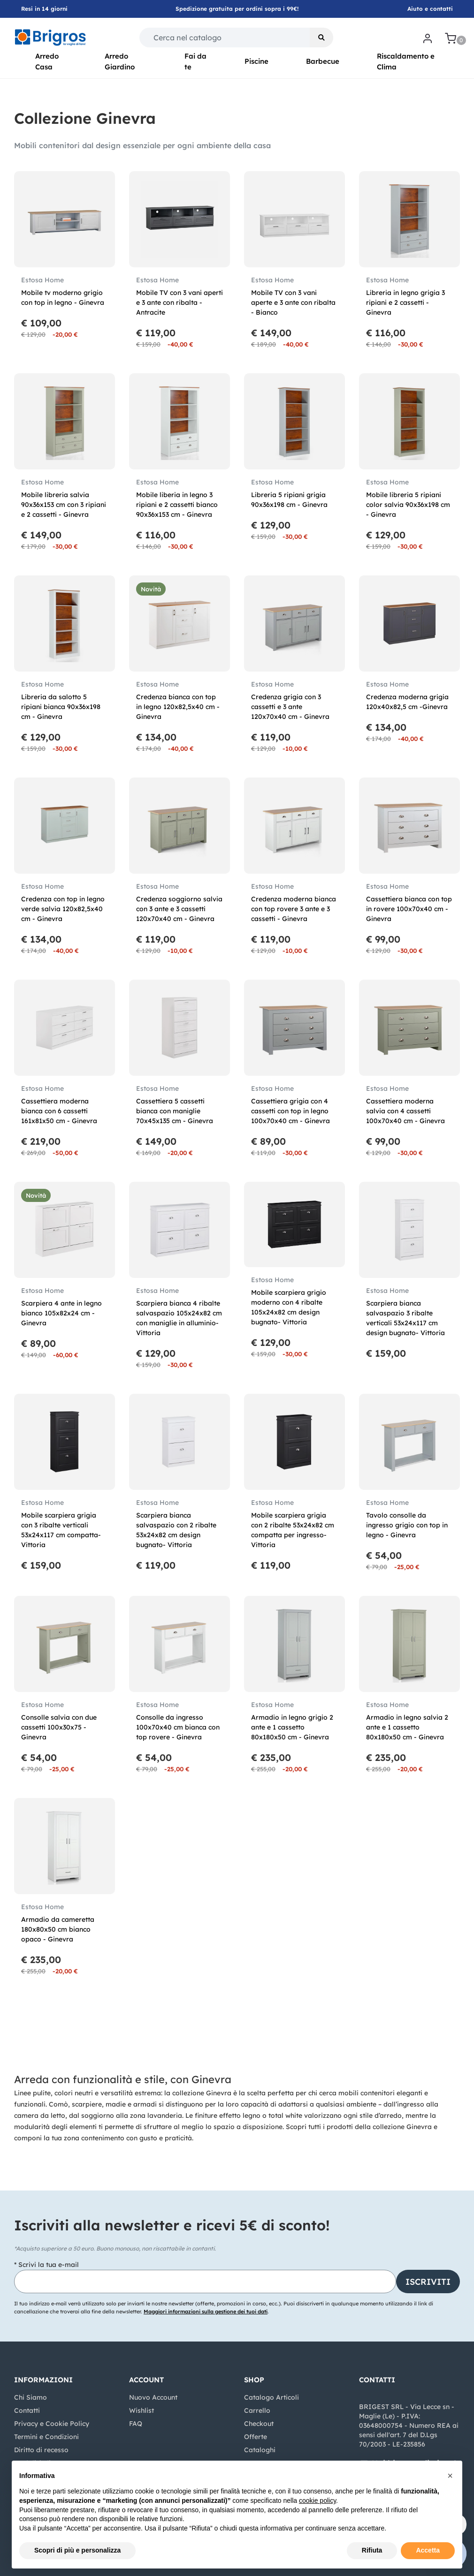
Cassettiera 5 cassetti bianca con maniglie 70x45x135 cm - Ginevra (174, 1111)
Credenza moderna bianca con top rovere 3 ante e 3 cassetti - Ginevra (293, 909)
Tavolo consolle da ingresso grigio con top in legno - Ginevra (407, 1525)
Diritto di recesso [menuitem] (41, 2450)
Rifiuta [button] (372, 2550)
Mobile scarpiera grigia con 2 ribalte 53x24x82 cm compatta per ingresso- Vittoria (292, 1530)
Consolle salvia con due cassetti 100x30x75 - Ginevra (59, 1727)
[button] (321, 37)
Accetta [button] (428, 2550)
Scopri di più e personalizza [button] (77, 2550)
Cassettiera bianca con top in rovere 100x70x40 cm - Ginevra (409, 909)
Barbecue (322, 61)
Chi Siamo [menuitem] (30, 2397)
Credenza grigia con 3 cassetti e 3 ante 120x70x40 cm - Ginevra (290, 707)
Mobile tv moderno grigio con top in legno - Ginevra (62, 297)
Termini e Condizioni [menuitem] (46, 2436)
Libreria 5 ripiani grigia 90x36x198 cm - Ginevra (289, 500)
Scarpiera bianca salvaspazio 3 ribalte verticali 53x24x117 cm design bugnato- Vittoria (405, 1318)
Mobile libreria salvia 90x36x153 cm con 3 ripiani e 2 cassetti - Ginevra (63, 505)
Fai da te (195, 61)
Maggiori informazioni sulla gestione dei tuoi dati (206, 2311)
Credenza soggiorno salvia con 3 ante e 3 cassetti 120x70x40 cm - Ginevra (179, 909)
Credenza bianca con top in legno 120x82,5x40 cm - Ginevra (178, 707)
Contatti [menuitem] (27, 2410)
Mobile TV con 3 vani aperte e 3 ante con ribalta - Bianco (293, 302)
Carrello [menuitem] (257, 2410)
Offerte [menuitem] (255, 2436)
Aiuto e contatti (430, 8)
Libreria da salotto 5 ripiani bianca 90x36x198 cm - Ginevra (60, 707)
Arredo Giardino (120, 61)
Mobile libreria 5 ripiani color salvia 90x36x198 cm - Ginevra (408, 505)
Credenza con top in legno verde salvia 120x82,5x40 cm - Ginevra (63, 909)
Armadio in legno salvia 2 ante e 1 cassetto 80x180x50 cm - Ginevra (407, 1727)
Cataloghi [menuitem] (259, 2450)
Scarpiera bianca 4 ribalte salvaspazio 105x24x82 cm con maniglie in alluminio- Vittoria (179, 1318)
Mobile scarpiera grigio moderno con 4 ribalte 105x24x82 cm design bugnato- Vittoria (288, 1307)
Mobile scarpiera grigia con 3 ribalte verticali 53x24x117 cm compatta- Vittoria (61, 1530)
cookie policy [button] (317, 2500)
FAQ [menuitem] (135, 2423)
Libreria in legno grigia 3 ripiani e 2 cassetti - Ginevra (405, 302)
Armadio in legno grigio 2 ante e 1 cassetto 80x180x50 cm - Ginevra (292, 1727)
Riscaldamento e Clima (406, 61)
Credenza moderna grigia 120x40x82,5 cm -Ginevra (407, 702)
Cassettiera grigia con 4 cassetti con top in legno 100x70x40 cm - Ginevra (290, 1111)
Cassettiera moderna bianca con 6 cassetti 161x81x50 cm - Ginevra (59, 1111)
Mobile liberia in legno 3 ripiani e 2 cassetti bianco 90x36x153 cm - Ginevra (177, 505)
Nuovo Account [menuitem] (153, 2397)
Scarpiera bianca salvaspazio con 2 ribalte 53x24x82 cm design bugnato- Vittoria (176, 1530)
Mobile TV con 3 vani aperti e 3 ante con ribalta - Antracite (179, 302)
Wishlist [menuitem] (141, 2410)
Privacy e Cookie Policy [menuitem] (51, 2423)
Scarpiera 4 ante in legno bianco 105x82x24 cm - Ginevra (61, 1313)
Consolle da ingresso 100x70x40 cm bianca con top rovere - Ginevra (178, 1727)
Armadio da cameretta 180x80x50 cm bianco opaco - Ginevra (57, 1929)
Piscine (256, 61)
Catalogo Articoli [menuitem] (271, 2397)
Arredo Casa (47, 61)
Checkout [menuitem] (259, 2423)
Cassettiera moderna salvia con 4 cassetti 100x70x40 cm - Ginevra (405, 1111)
